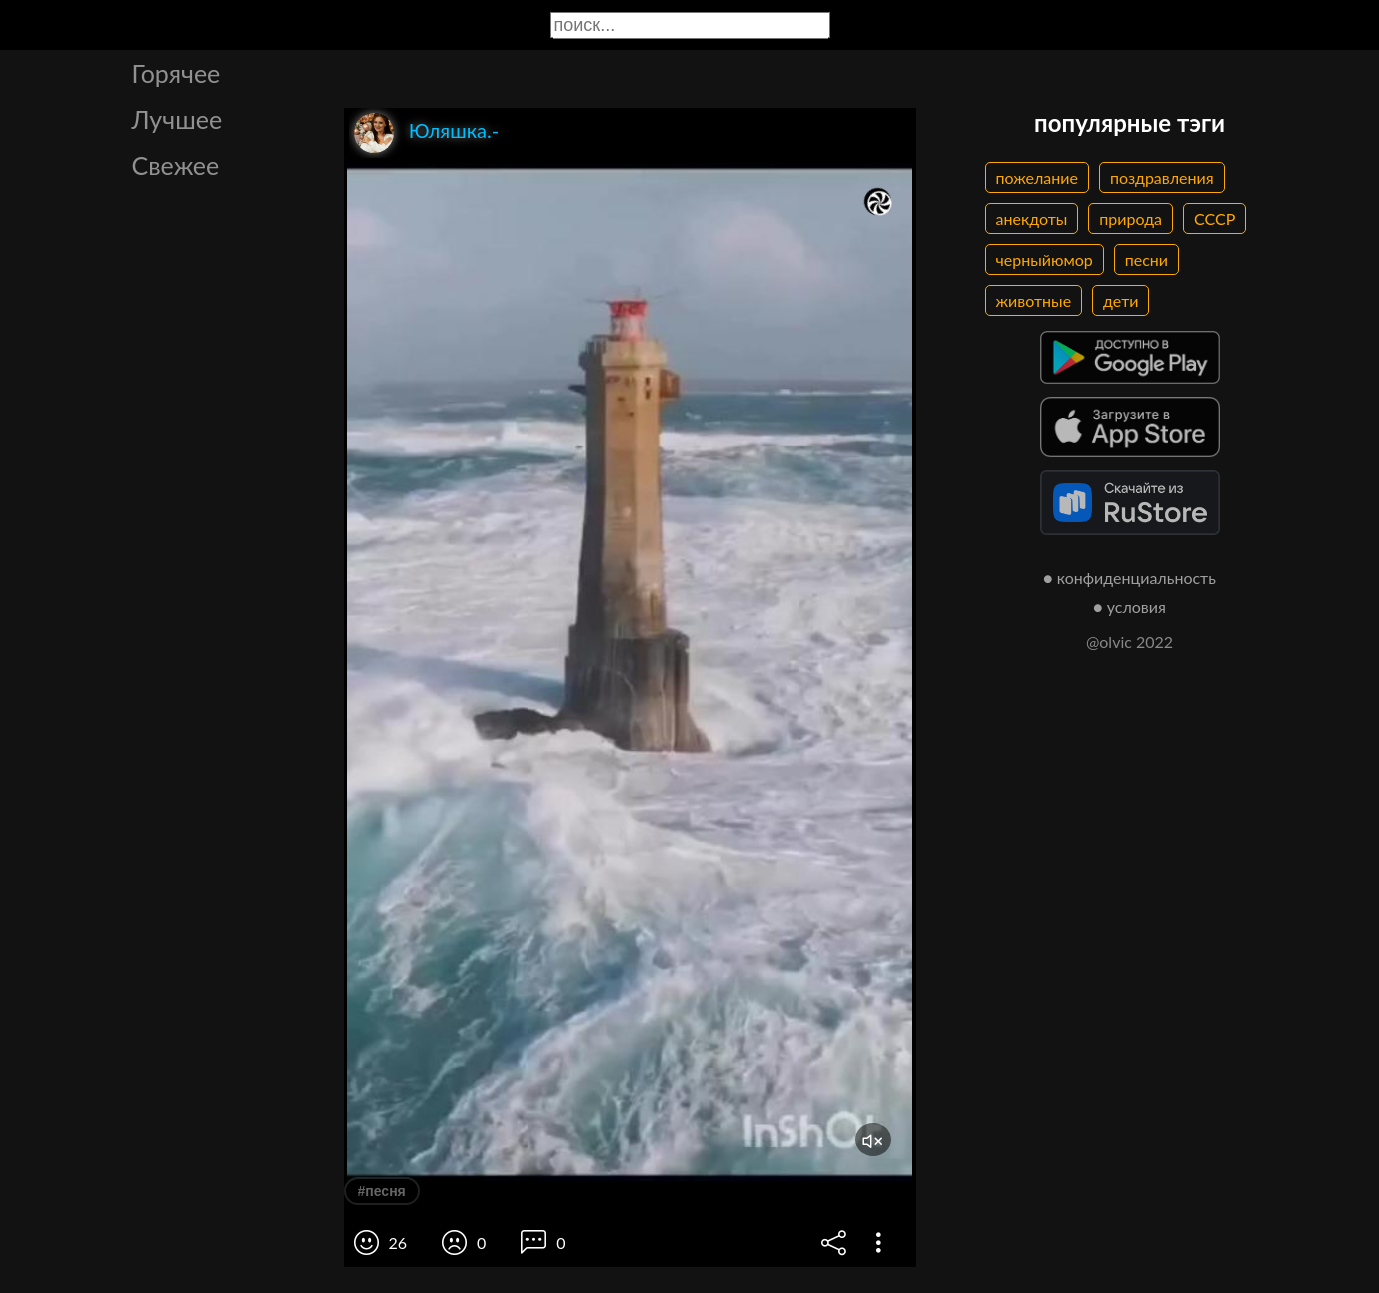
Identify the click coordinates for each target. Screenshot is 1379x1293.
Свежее (176, 165)
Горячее (176, 73)
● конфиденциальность (1129, 577)
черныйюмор (1044, 259)
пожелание (1037, 177)
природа (1130, 218)
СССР (1214, 218)
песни (1146, 259)
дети (1120, 300)
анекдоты (1032, 218)
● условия (1129, 606)
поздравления (1162, 177)
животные (1034, 300)
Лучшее (177, 119)
